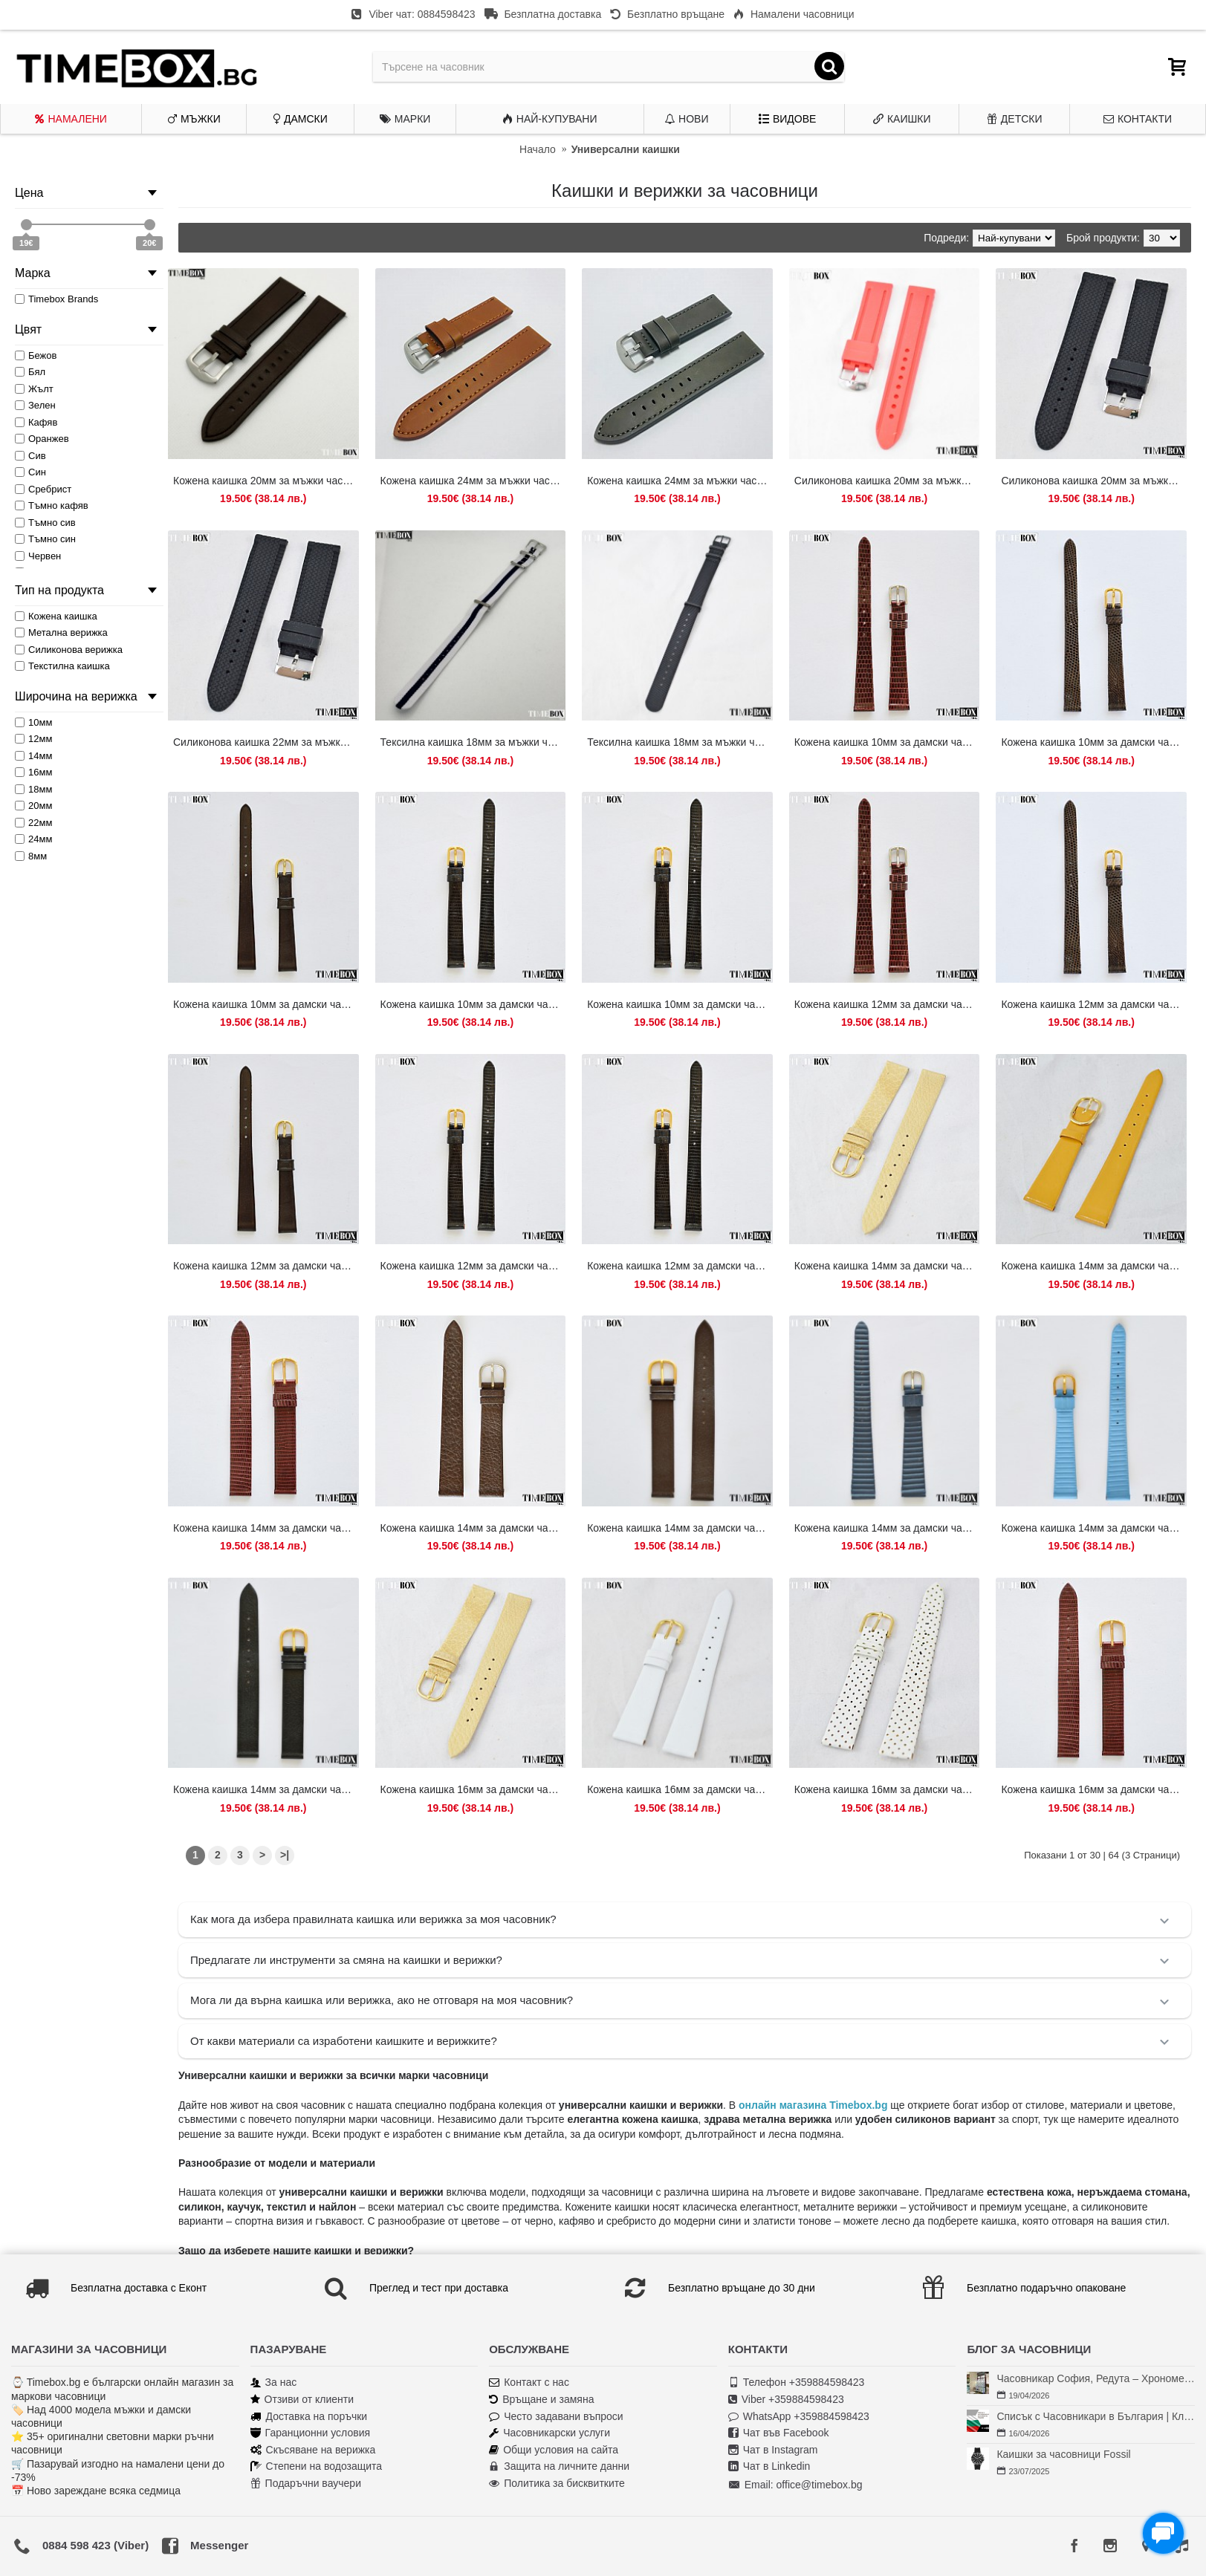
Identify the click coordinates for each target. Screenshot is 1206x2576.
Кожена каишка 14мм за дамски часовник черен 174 (266, 1789)
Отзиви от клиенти (302, 2399)
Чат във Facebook (778, 2433)
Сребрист (43, 489)
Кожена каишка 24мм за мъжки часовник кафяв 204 (473, 481)
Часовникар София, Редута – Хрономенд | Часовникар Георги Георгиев (1095, 2378)
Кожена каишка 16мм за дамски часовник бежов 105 (473, 1789)
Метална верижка (61, 632)
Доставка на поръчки (309, 2416)
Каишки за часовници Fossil (1063, 2454)
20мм (33, 805)
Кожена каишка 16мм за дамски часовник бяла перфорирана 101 (887, 1789)
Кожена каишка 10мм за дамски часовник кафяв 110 (887, 742)
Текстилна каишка (62, 665)
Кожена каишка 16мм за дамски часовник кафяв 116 (1094, 1789)
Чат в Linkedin (769, 2466)
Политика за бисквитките (557, 2483)
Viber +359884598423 (786, 2399)
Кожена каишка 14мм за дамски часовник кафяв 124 (473, 1528)
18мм (33, 789)
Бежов (35, 355)
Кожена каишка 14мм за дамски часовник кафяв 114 (266, 1528)
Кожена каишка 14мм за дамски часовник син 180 (1094, 1528)
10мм (33, 722)
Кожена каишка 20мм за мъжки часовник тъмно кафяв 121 (266, 481)
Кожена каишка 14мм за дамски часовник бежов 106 (887, 1266)
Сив (30, 455)
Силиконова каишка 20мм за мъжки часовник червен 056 (887, 481)
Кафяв (36, 422)
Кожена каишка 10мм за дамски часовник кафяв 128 (1094, 742)
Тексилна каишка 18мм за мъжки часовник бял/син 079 (473, 742)
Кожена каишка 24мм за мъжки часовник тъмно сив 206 (680, 481)
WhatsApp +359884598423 (798, 2416)
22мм (33, 822)
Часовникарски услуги (549, 2433)
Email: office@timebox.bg (795, 2485)
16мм (33, 772)
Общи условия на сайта (553, 2450)
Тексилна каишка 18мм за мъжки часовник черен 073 (680, 742)
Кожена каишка (56, 616)
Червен (38, 556)
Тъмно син (45, 538)
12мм (33, 738)
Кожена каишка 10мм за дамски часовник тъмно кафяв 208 (266, 1004)
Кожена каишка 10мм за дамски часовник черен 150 (680, 1004)
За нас (273, 2382)
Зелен (35, 405)
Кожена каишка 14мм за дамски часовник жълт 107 (1094, 1266)
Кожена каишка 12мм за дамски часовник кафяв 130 (1094, 1004)
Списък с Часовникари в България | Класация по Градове (1095, 2416)
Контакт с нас (529, 2382)
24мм (33, 839)
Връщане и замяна (541, 2399)
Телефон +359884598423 (796, 2382)
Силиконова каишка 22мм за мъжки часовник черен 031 (266, 742)
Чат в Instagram (773, 2450)
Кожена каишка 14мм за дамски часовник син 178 (887, 1528)
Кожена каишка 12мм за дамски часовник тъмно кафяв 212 (266, 1266)
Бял (30, 371)
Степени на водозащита (316, 2466)
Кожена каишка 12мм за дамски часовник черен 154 (680, 1266)
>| (284, 1855)
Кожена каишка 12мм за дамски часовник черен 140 (473, 1266)
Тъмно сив (45, 522)
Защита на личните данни (559, 2466)
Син (30, 472)
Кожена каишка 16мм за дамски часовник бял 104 (680, 1789)
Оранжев (42, 438)
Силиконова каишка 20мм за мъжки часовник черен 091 (1094, 481)
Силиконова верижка (69, 649)
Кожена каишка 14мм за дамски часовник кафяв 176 (680, 1528)
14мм (33, 755)
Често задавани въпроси (556, 2416)
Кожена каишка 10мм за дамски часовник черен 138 (473, 1004)
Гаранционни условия (310, 2433)
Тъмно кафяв (51, 505)
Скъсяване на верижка (313, 2450)
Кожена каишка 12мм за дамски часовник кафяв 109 (887, 1004)
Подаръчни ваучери (305, 2483)
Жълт (34, 388)
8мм (31, 856)
